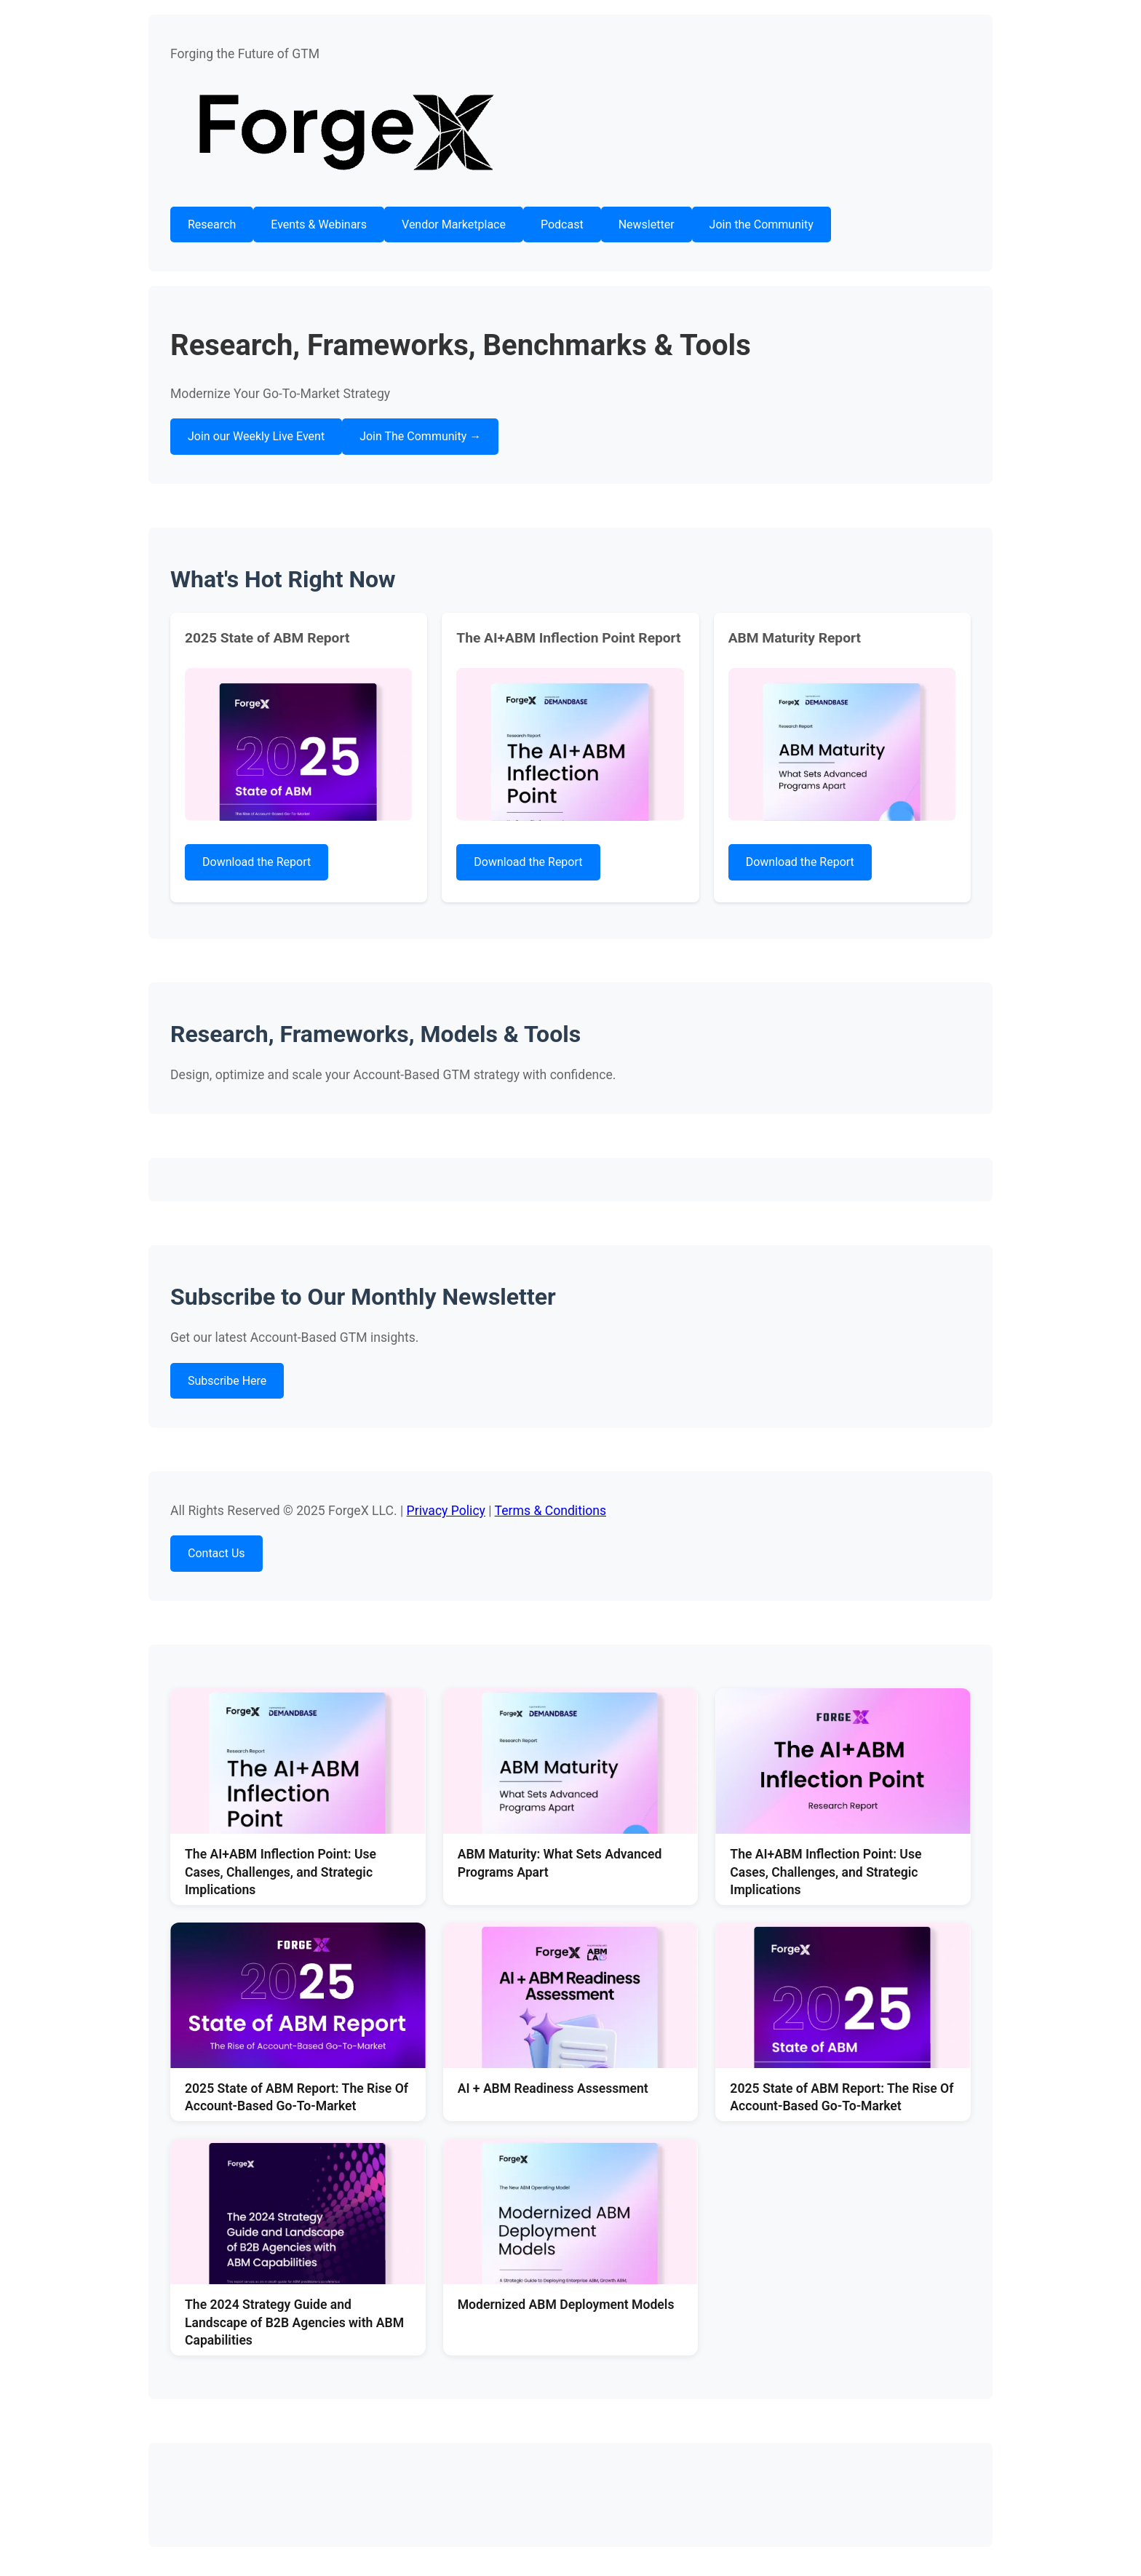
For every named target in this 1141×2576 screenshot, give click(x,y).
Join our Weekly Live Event (256, 436)
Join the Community (761, 224)
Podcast (562, 224)
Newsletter (647, 224)
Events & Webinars (319, 224)
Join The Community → (420, 436)
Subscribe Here (227, 1381)
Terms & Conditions (550, 1510)
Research (212, 224)
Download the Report (256, 862)
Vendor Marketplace (454, 224)
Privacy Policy (446, 1510)
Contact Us (216, 1553)
